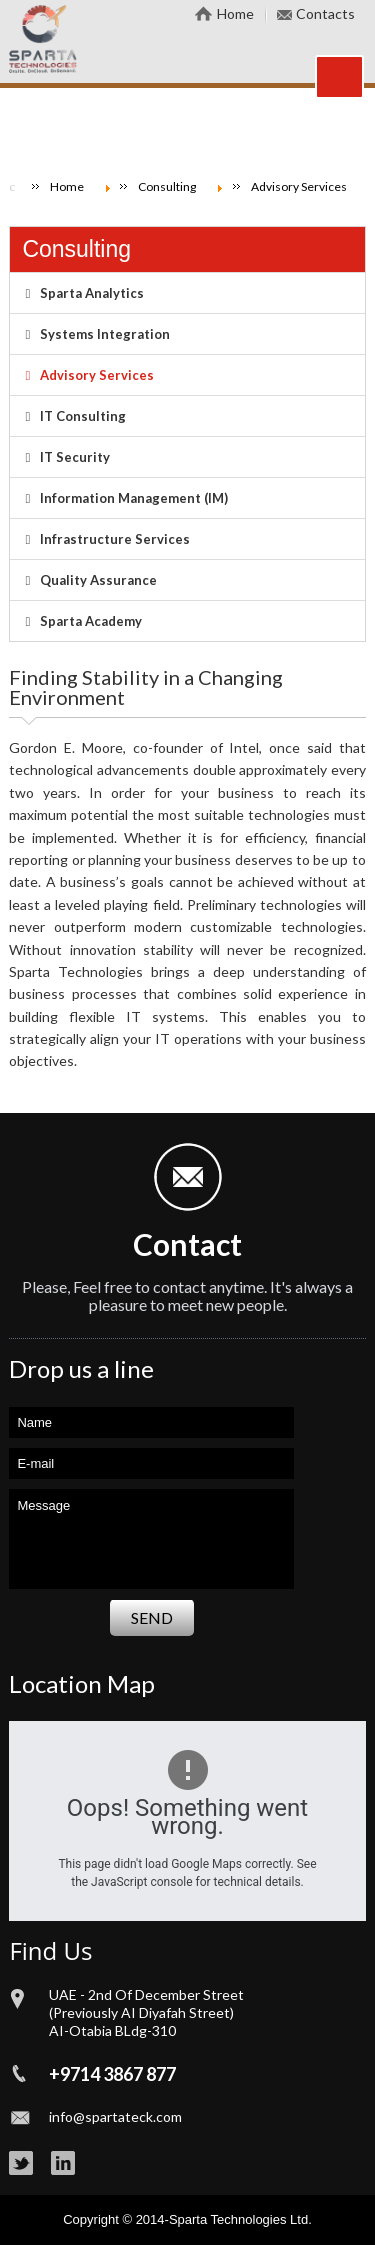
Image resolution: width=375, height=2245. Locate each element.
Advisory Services (97, 375)
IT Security (75, 457)
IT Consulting (83, 416)
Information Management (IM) (134, 498)
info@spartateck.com (115, 2116)
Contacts (325, 13)
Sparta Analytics (92, 293)
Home (235, 13)
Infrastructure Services (115, 539)
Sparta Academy (91, 621)
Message (151, 1539)
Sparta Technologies (228, 2219)
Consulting (76, 249)
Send (152, 1617)
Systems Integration (105, 334)
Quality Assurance (98, 580)
